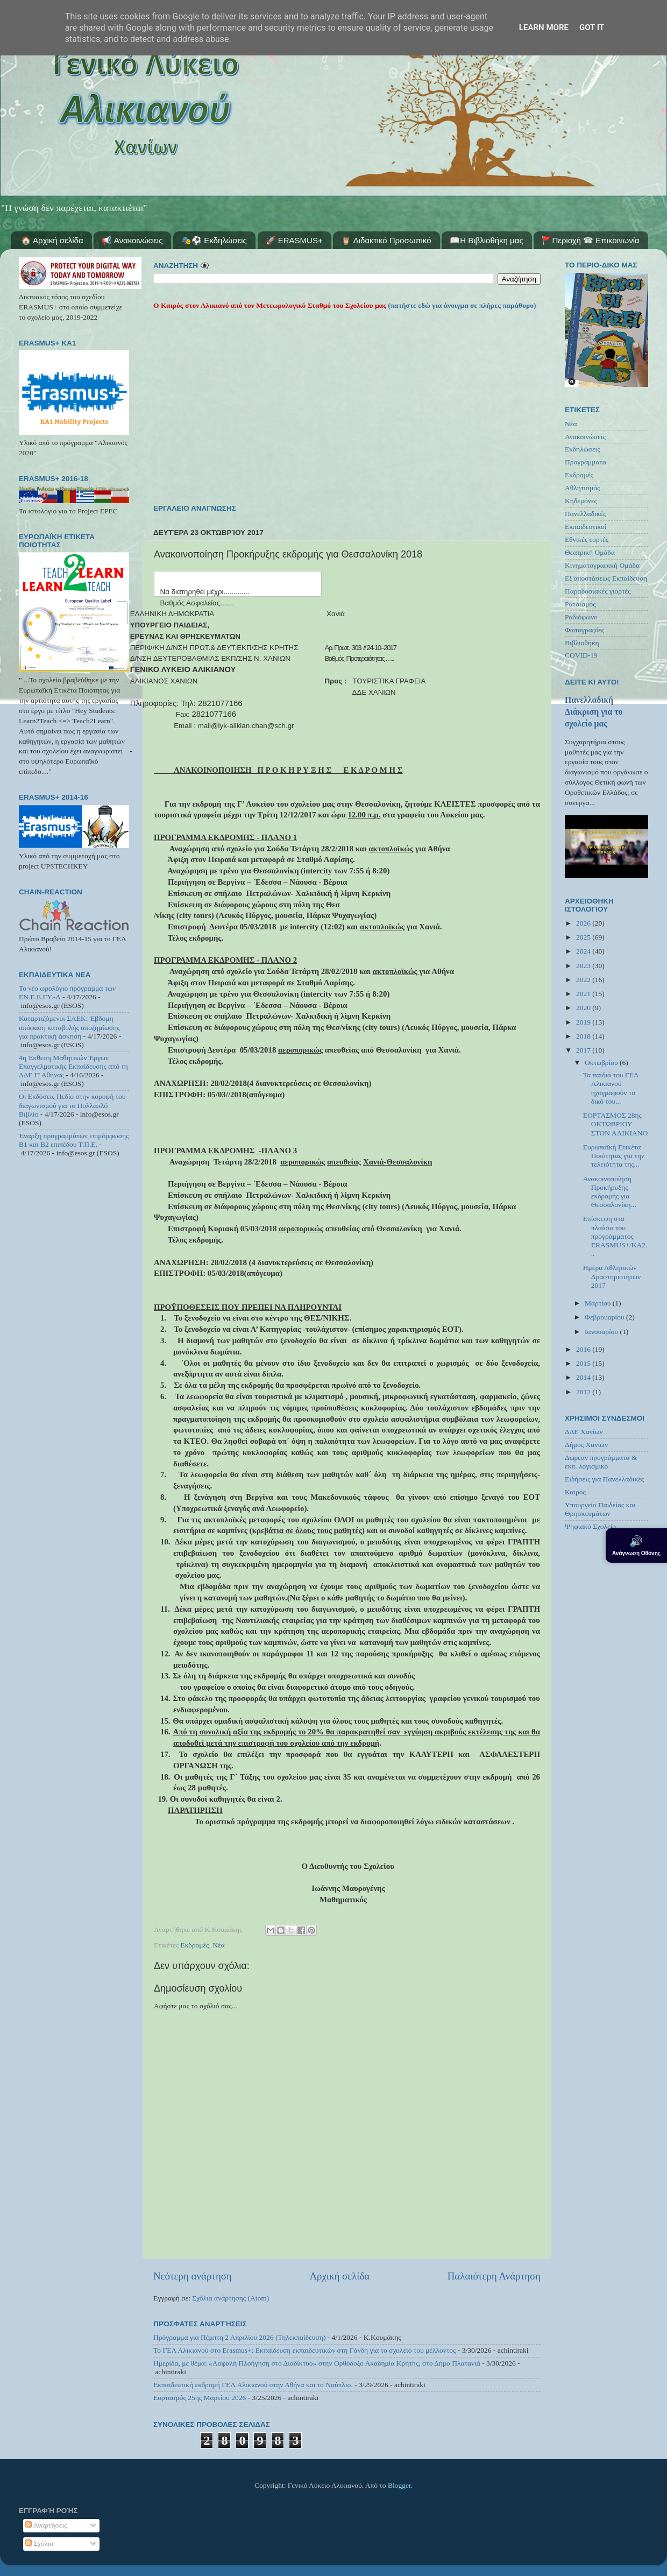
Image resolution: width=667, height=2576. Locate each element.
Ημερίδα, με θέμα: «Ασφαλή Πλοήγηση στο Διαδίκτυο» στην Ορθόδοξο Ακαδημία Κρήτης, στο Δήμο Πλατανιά (316, 2363)
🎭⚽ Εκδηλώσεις (214, 240)
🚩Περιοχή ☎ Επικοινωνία (590, 240)
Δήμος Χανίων (586, 1445)
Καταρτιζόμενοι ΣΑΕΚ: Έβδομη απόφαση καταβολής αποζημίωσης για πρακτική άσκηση (69, 1027)
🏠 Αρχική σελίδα (52, 240)
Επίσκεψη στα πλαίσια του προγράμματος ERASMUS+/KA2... (615, 1236)
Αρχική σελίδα (339, 2276)
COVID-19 (581, 655)
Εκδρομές (195, 1945)
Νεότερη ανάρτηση (192, 2276)
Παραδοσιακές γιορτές (597, 591)
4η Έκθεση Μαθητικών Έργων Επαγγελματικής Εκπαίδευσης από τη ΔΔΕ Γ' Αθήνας (73, 1066)
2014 (584, 1377)
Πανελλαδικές (585, 514)
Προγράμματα (585, 462)
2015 (584, 1363)
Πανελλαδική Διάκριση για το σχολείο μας (593, 711)
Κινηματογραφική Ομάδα (602, 565)
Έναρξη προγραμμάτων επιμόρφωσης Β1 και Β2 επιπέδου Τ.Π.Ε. (74, 1140)
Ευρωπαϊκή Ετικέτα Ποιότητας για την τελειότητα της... (613, 1155)
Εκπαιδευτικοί (585, 527)
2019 (584, 1022)
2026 (584, 923)
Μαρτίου (599, 1303)
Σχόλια (39, 2543)
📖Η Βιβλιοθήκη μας (486, 240)
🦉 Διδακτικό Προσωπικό (386, 240)
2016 (584, 1349)
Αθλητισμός (582, 488)
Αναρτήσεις (46, 2525)
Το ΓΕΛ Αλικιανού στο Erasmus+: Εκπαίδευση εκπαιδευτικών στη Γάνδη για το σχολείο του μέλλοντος (304, 2350)
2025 (584, 937)
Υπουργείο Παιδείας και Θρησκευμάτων (600, 1509)
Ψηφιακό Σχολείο (590, 1526)
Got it (591, 27)
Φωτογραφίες (584, 630)
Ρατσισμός (580, 604)
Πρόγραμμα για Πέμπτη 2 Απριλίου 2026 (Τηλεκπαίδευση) (239, 2337)
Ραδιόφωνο (581, 617)
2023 (584, 966)
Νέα (218, 1945)
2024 (584, 951)
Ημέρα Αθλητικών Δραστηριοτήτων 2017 (612, 1276)
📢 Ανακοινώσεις (132, 240)
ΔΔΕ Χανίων (584, 1432)
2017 (584, 1050)
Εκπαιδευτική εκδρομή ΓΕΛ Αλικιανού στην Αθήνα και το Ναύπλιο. (253, 2385)
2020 (584, 1008)
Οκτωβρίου (602, 1062)
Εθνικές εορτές (586, 539)
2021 (584, 994)
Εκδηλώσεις (582, 449)
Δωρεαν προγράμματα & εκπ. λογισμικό (601, 1461)
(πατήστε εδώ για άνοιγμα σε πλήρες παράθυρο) (461, 305)
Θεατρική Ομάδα (590, 552)
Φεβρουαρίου (605, 1317)
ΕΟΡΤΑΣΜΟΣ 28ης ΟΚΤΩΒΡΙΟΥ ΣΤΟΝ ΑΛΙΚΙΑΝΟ (615, 1124)
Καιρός (575, 1492)
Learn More (544, 27)
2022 (584, 980)
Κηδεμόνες (581, 501)
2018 (584, 1036)
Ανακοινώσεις (585, 437)
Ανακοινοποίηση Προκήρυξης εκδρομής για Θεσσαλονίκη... (609, 1192)
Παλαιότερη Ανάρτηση (494, 2276)
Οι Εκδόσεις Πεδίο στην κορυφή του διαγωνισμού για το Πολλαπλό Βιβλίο (72, 1105)
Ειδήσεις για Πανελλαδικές (604, 1479)
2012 (584, 1392)
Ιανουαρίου (602, 1332)
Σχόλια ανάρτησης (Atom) (230, 2298)
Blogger (399, 2485)
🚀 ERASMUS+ (294, 240)
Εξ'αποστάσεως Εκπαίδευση (606, 578)
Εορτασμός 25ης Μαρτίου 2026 (199, 2398)
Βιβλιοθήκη (582, 643)
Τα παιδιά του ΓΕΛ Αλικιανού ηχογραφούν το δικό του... (610, 1088)
